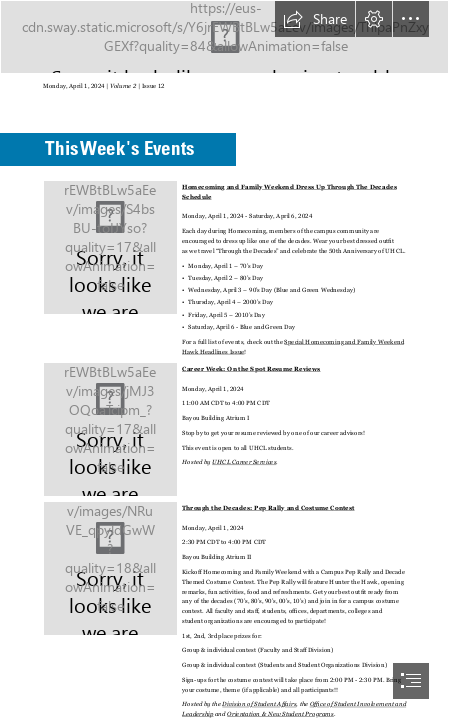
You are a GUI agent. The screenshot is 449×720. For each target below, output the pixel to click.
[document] (224, 360)
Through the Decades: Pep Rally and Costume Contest (268, 507)
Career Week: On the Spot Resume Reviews (251, 368)
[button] (315, 19)
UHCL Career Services (244, 461)
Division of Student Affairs (259, 703)
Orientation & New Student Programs (280, 713)
